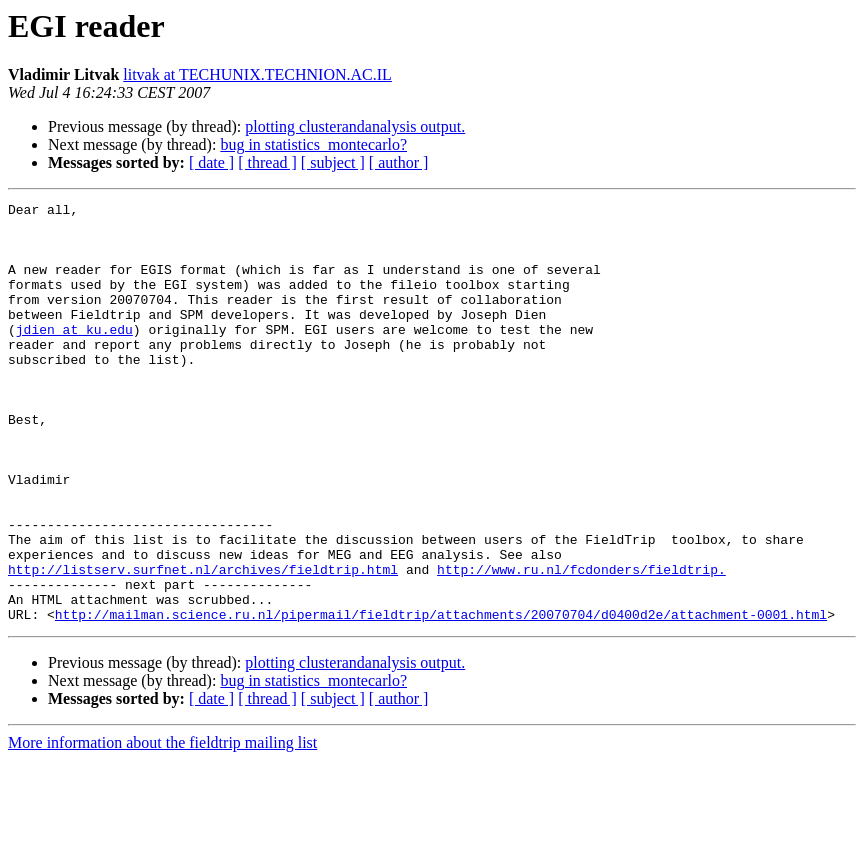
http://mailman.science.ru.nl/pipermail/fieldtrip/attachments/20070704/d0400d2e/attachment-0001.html (441, 698)
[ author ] (399, 162)
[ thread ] (267, 162)
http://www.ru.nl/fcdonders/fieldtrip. (581, 644)
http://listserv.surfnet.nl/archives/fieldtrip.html (203, 644)
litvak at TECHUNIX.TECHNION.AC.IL (257, 74)
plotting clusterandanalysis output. (355, 126)
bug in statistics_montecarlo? (313, 144)
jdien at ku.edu (74, 356)
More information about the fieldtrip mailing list (162, 826)
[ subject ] (333, 162)
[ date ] (211, 162)
